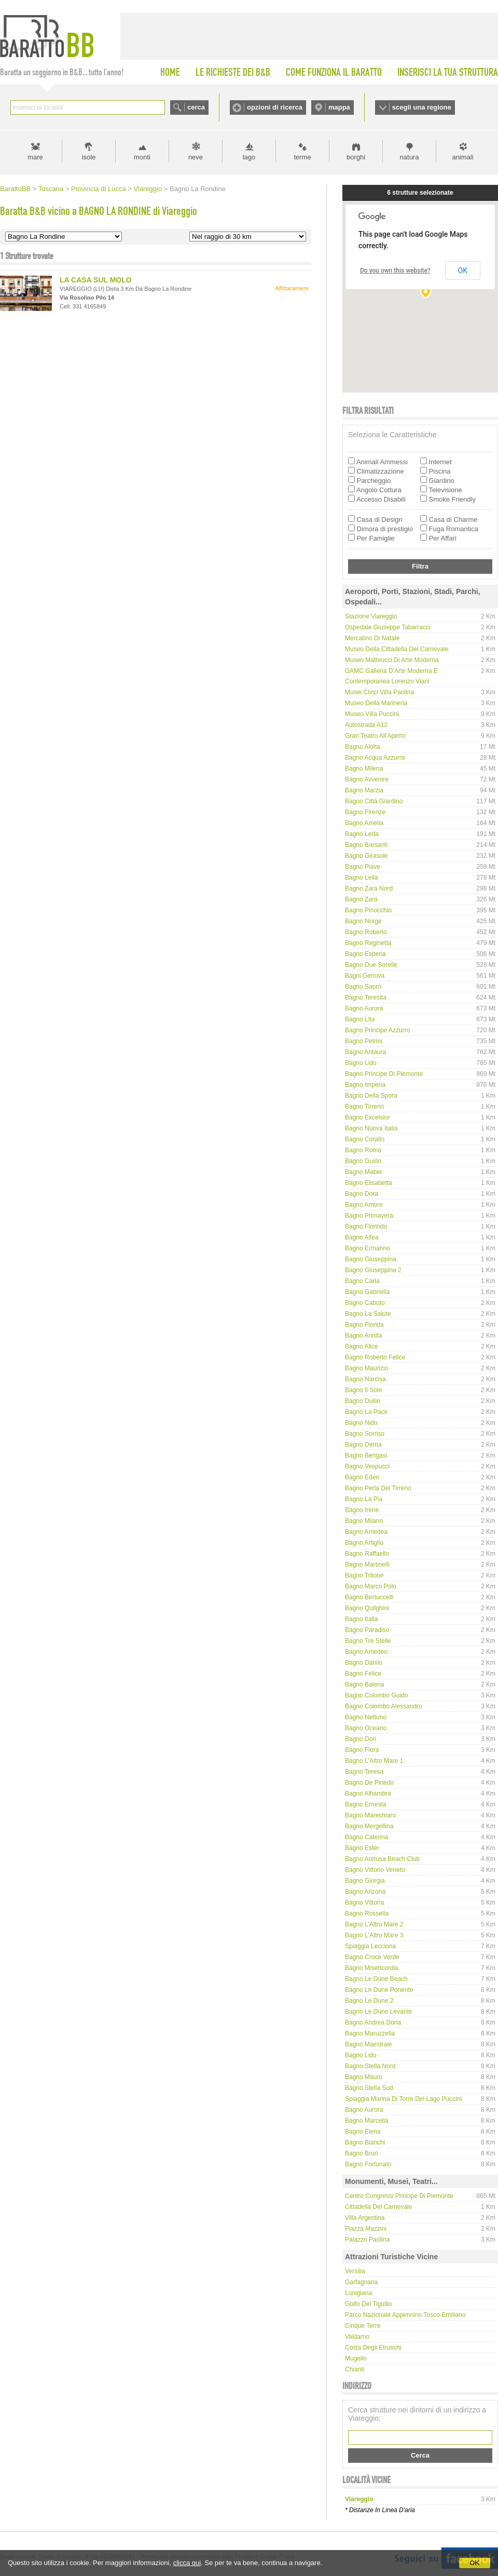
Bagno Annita (363, 1335)
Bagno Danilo (363, 1662)
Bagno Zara (361, 899)
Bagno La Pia (363, 1499)
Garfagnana (361, 2282)
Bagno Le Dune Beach (376, 1978)
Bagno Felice (363, 1673)
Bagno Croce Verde (372, 1957)
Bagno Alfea (362, 1237)
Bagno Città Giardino (374, 801)
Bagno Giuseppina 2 (373, 1270)
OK (474, 2563)
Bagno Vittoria (364, 1902)
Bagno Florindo (366, 1226)
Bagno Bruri (361, 2153)
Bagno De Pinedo (369, 1782)
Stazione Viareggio (371, 616)
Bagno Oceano (365, 1728)
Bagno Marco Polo (370, 1586)
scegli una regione (421, 107)
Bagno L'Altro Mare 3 (374, 1935)
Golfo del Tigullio (368, 2304)
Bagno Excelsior (367, 1117)
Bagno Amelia (364, 823)
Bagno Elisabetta (368, 1182)
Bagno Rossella (367, 1913)
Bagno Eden (362, 1477)
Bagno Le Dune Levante (378, 2011)
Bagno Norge (363, 921)
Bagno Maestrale (368, 2044)
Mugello (356, 2358)
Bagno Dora (361, 1193)
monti (142, 157)
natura (409, 157)
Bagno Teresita (365, 997)
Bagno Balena (364, 1684)
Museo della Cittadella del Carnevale (396, 649)
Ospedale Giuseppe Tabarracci (388, 627)
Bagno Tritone (364, 1575)
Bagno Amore (364, 1204)
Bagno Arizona (365, 1891)
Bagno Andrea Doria (373, 2022)
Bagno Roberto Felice (375, 1357)
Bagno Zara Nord (369, 888)
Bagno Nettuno (365, 1717)
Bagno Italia (361, 1619)
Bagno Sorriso (364, 1433)
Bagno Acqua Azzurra (375, 757)
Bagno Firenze (365, 812)
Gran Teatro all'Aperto (375, 735)
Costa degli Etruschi (373, 2347)
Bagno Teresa (364, 1771)
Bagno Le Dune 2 (369, 2000)
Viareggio (147, 189)
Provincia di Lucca (98, 189)
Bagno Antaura (365, 1052)
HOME (170, 72)
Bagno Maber (363, 1172)
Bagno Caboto (365, 1302)
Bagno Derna (363, 1444)
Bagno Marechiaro (370, 1815)
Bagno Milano (364, 1521)
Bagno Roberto (366, 932)
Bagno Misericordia (371, 1968)
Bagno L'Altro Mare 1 (374, 1760)
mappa (339, 107)
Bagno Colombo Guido (376, 1695)
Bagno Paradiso (367, 1630)
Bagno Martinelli (367, 1564)
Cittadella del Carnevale (378, 2206)
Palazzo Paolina (367, 2239)
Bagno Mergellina (369, 1826)
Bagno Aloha (362, 746)
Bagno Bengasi (366, 1455)
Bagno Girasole (366, 855)
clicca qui (187, 2563)
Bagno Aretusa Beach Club (382, 1859)
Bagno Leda (362, 834)
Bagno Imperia (365, 1084)
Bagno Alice (361, 1346)
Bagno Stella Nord (370, 2066)
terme (302, 157)
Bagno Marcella (366, 2120)
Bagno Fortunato (368, 2164)
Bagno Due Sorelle (371, 964)
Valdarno (357, 2336)
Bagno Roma (363, 1150)
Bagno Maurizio (366, 1368)
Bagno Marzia (364, 790)
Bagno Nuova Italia (371, 1128)
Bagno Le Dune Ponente (379, 1989)
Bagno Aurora (364, 1008)
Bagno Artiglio (364, 1542)
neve (195, 157)
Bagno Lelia (361, 877)
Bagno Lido (361, 1063)
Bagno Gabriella (367, 1292)
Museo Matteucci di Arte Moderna (392, 660)
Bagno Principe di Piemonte (384, 1073)
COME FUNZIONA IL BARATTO (334, 72)
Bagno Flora (362, 1750)
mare (35, 157)
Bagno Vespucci (367, 1466)
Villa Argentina (365, 2217)
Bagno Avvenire (367, 779)
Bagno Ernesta (365, 1804)
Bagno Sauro (363, 986)
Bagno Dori (360, 1739)
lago (249, 157)
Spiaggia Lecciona (370, 1946)
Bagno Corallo (364, 1139)
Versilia (355, 2271)
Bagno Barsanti (366, 844)
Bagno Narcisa (365, 1379)
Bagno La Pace (366, 1411)
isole (89, 157)
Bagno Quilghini (367, 1608)
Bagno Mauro (363, 2077)
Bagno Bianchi (365, 2142)
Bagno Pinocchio (368, 910)
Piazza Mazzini (365, 2228)
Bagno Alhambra (368, 1793)
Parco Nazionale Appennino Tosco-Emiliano (405, 2314)
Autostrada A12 (366, 725)
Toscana (50, 189)
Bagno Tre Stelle (368, 1640)
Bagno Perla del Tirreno (378, 1488)
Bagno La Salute (368, 1313)
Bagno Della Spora (371, 1095)
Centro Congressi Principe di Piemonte (399, 2196)
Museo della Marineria (376, 703)
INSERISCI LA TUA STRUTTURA (447, 72)
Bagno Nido (361, 1422)
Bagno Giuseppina (370, 1259)
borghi (356, 157)
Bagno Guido (363, 1161)
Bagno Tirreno (364, 1106)
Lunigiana (358, 2293)
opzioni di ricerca (274, 107)
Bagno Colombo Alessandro (383, 1706)
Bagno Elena (363, 2131)
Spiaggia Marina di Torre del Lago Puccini (403, 2098)
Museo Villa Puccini (372, 714)
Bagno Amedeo (366, 1651)
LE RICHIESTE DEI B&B (233, 72)
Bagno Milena (364, 768)
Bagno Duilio (362, 1401)
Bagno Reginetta (368, 943)
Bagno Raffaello (367, 1553)
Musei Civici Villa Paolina (379, 692)
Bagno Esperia (365, 953)
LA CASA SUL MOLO (96, 280)
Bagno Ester (362, 1848)
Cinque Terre (362, 2325)
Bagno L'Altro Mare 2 (374, 1924)
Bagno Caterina (366, 1837)
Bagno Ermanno (367, 1248)
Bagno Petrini (363, 1041)
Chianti (354, 2369)
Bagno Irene (362, 1510)
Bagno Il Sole (363, 1390)
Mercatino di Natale (372, 638)
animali (462, 157)
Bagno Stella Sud (369, 2088)
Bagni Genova (364, 975)
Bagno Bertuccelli (369, 1597)
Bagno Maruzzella (370, 2033)
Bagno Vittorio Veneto (375, 1869)
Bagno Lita (360, 1019)
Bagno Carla (362, 1281)
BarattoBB (15, 189)
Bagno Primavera (369, 1215)
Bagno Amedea (366, 1531)
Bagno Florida (364, 1324)
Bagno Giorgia (365, 1880)
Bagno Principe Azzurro (377, 1030)
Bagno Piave (362, 866)
